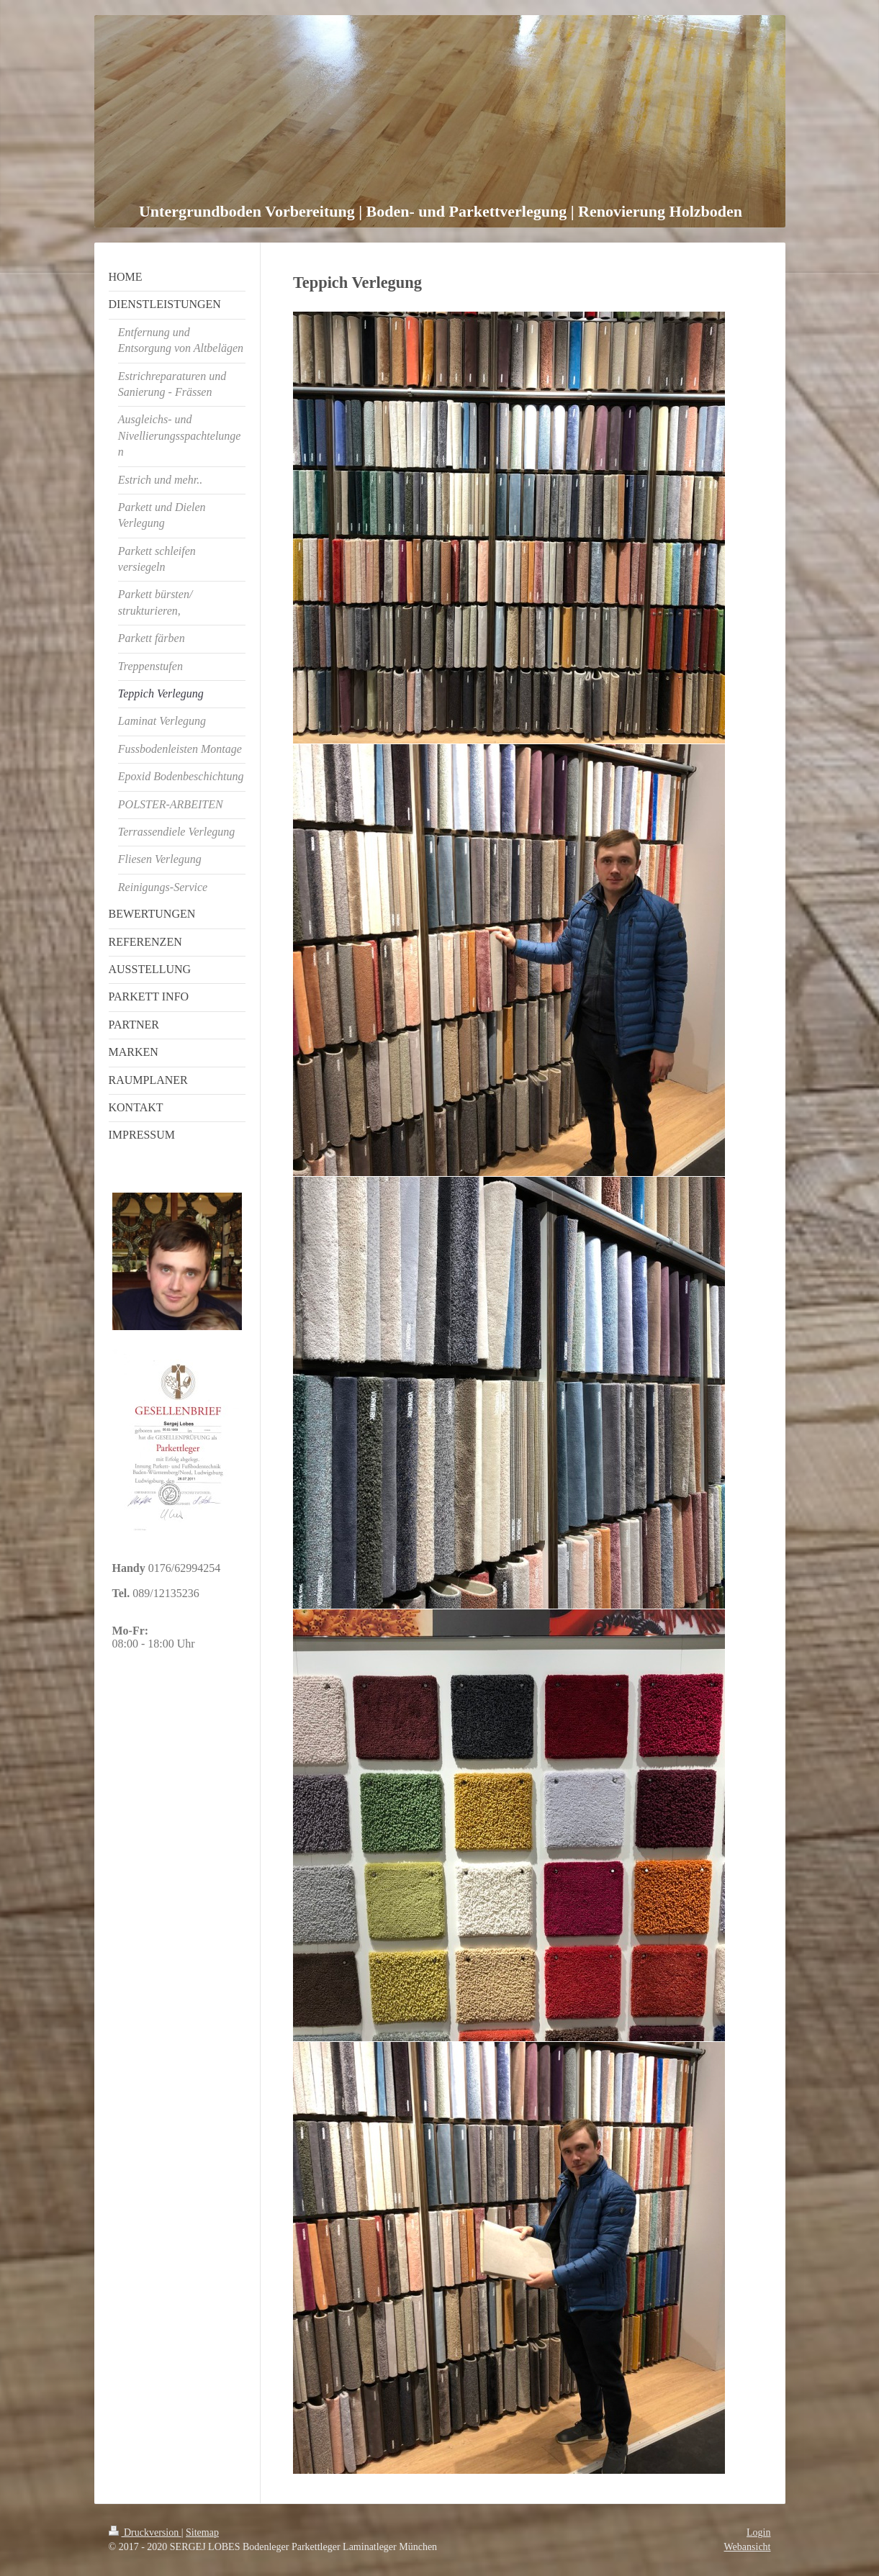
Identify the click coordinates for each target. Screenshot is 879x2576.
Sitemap (202, 2532)
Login (758, 2532)
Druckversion (145, 2532)
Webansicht (747, 2546)
